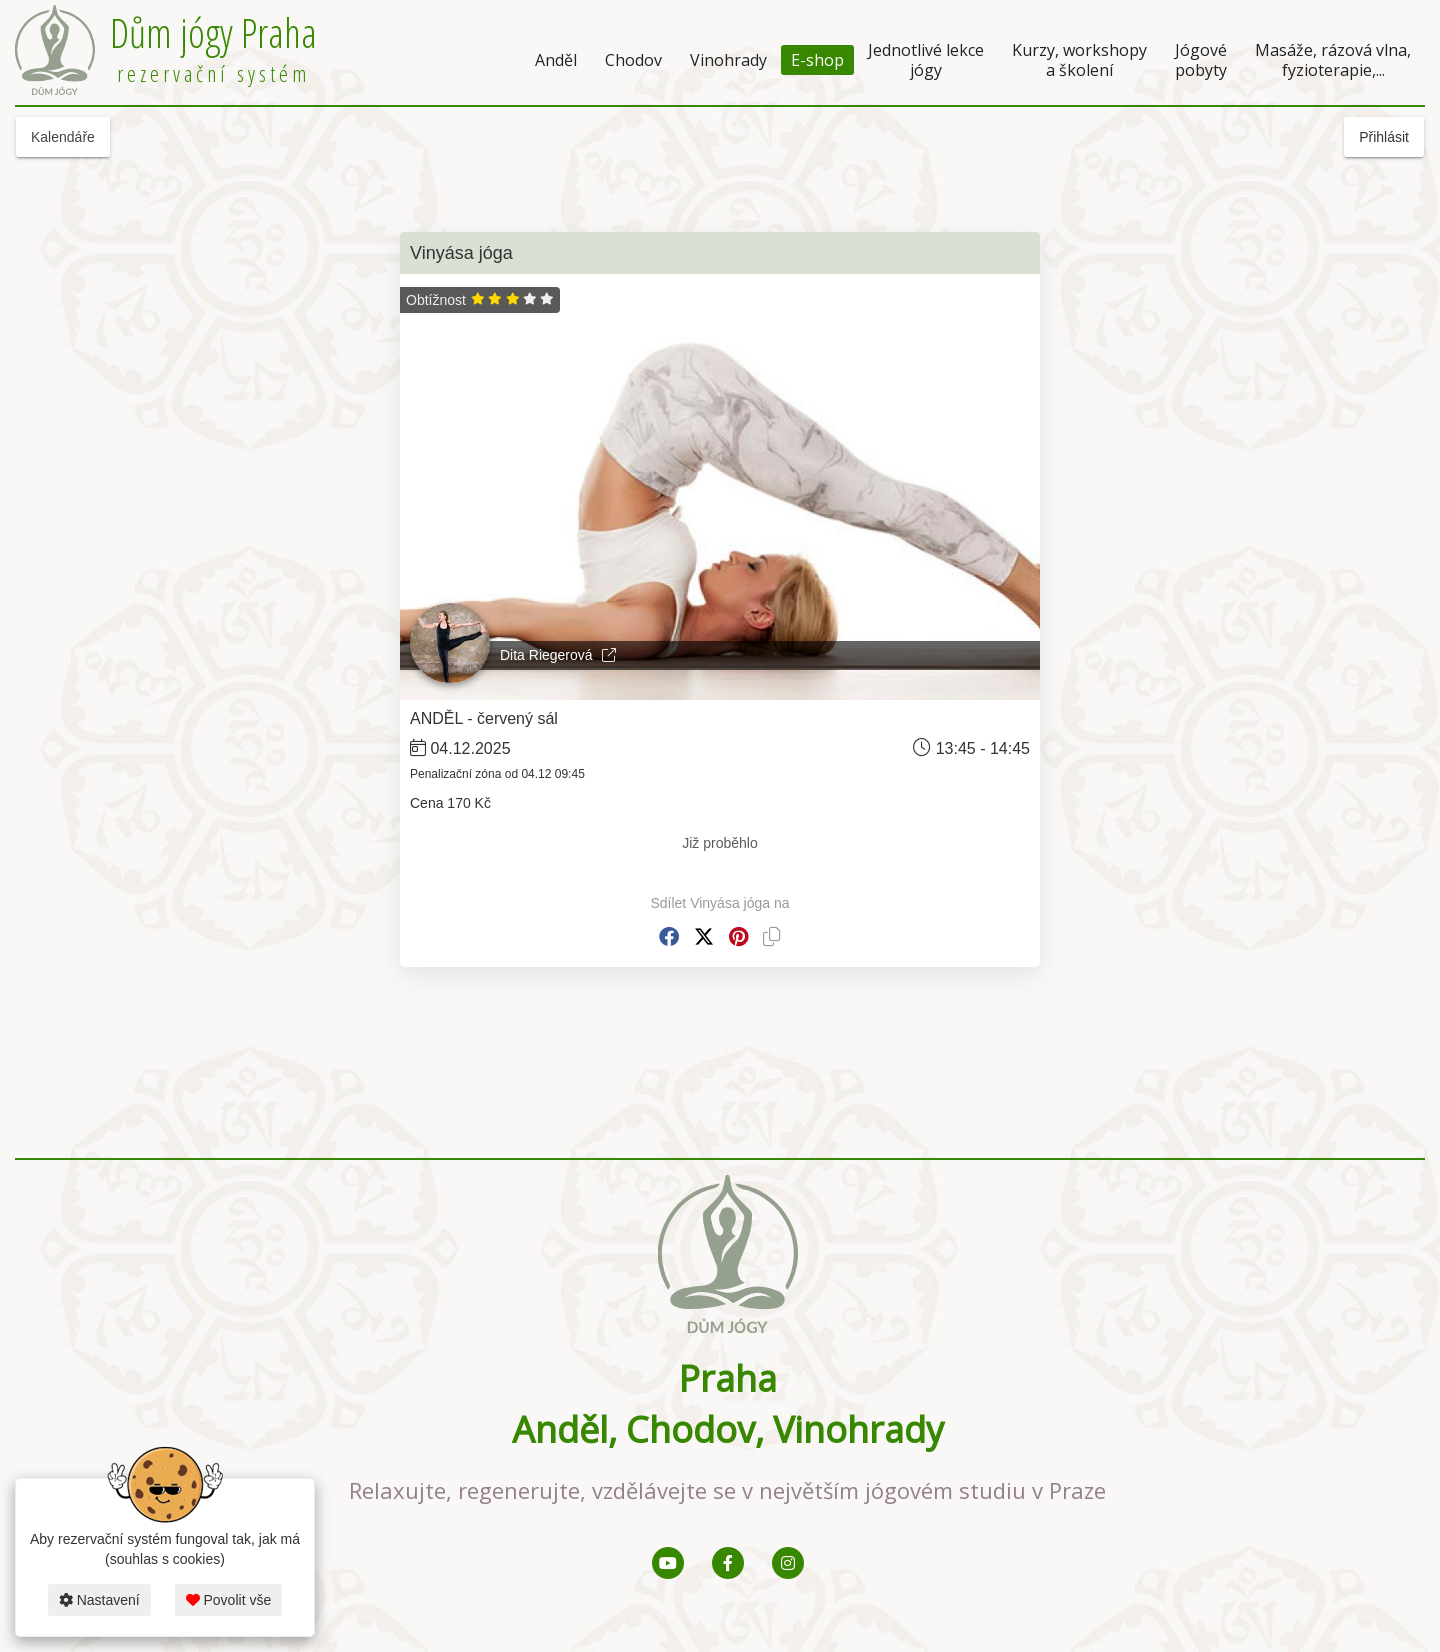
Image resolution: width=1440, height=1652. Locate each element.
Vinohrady (728, 60)
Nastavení (99, 1600)
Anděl (556, 60)
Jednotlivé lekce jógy (926, 60)
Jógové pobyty (1201, 60)
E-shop (817, 60)
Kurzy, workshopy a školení (1079, 60)
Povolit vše (229, 1600)
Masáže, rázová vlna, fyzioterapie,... (1333, 60)
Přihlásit (1384, 137)
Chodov (633, 60)
